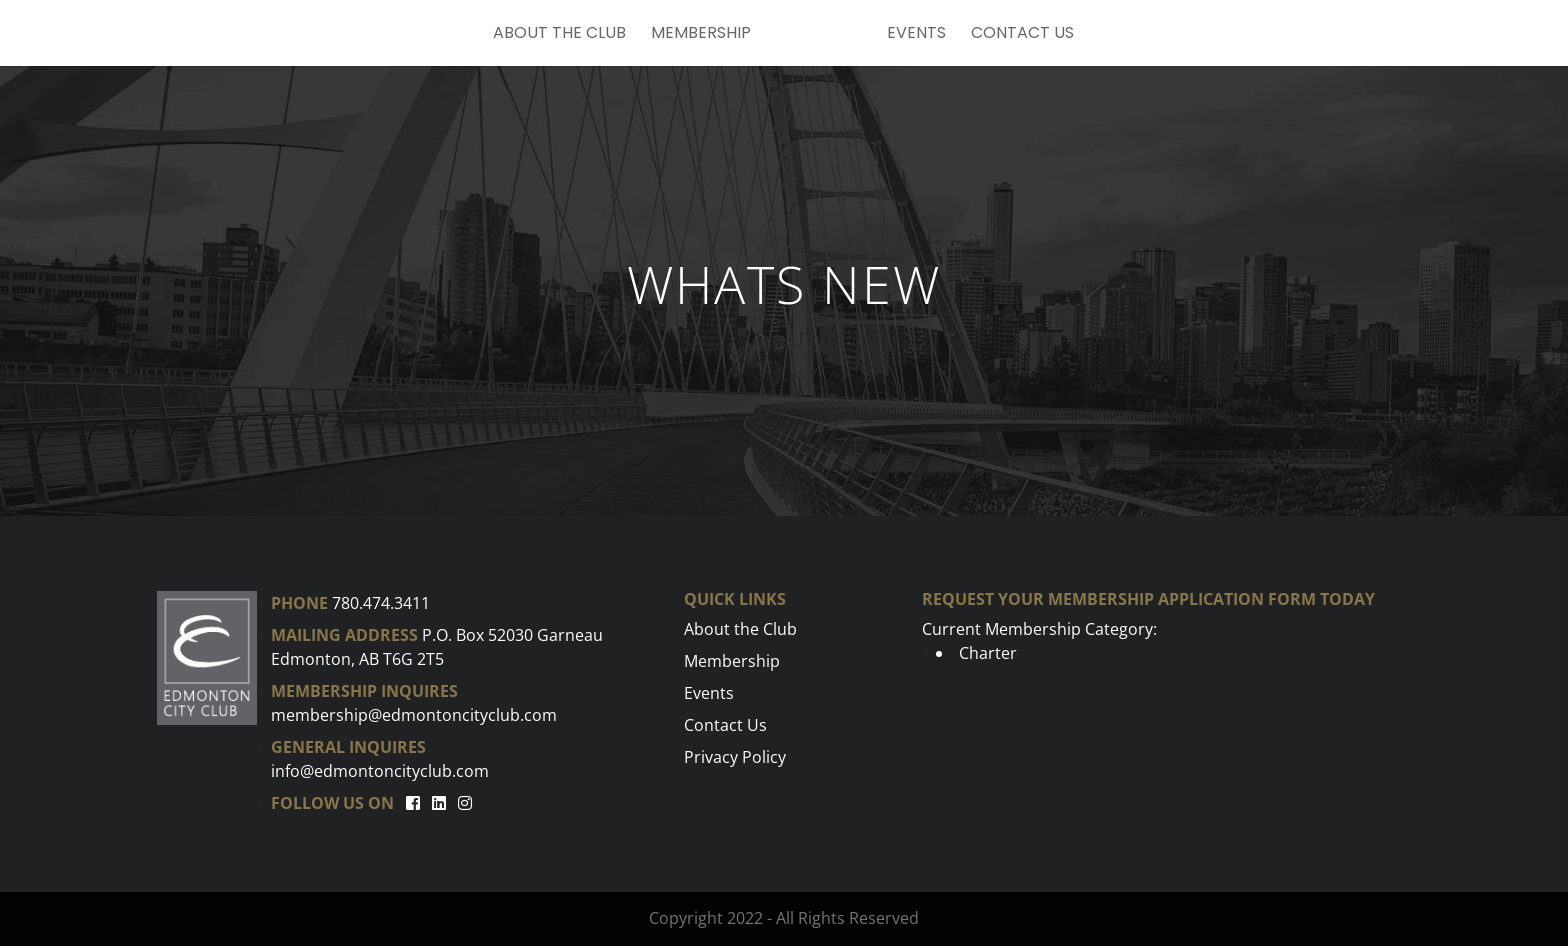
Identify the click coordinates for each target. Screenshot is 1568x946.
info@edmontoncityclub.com (380, 771)
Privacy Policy (735, 757)
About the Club (559, 35)
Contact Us (1022, 35)
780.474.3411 (381, 603)
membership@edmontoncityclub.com (414, 715)
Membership (701, 35)
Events (916, 35)
